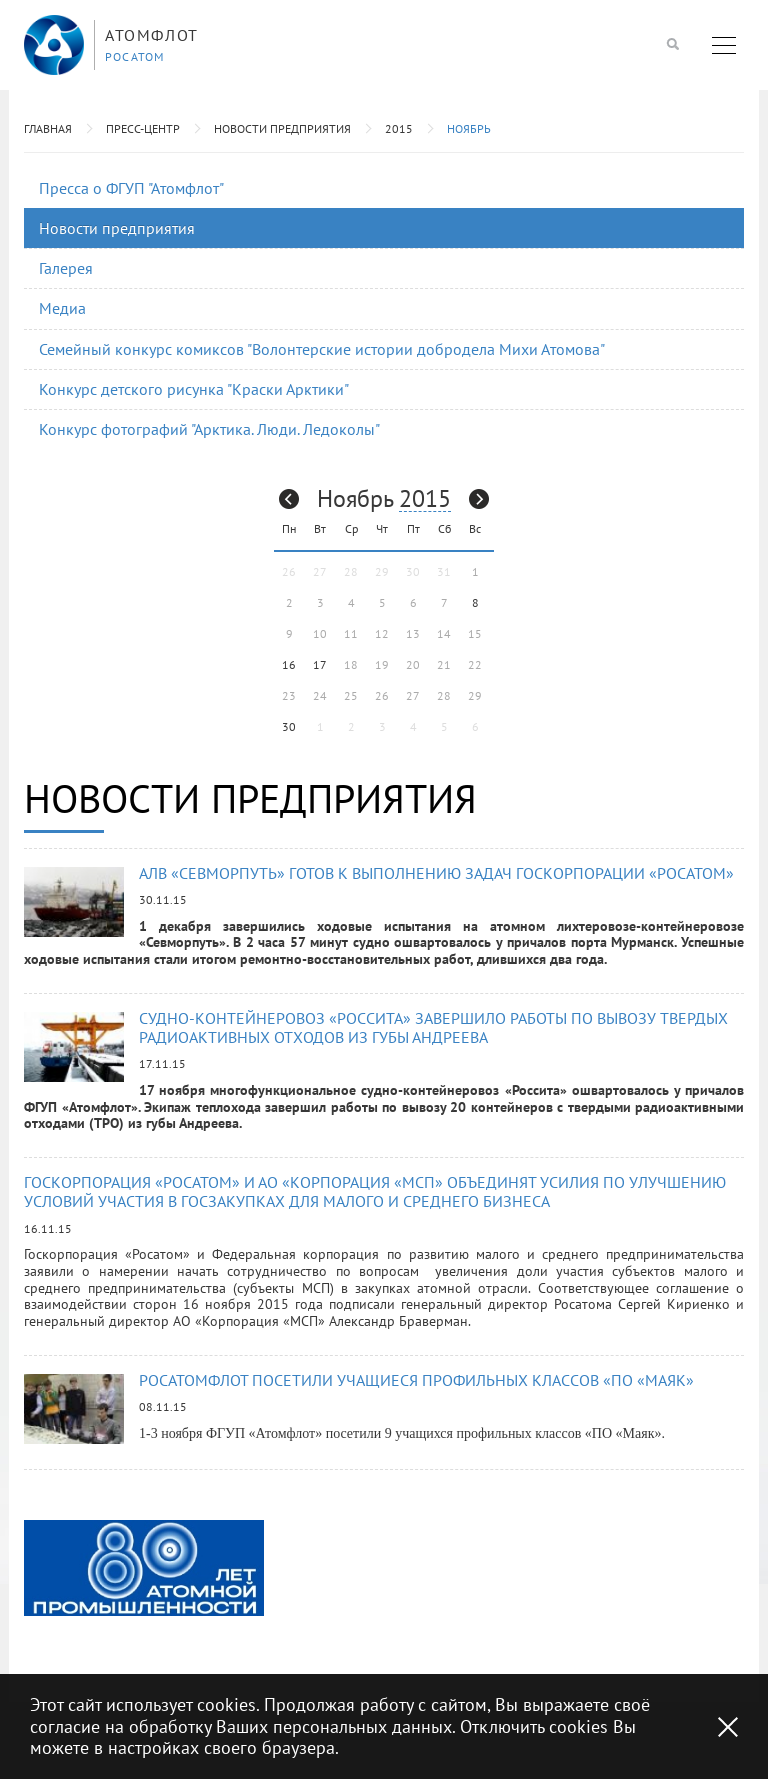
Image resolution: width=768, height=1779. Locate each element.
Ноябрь (469, 128)
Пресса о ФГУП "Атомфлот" (131, 188)
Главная (48, 128)
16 (289, 664)
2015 (399, 128)
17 (320, 664)
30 (289, 726)
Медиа (62, 308)
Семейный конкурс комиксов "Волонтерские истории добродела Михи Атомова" (322, 349)
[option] (144, 1568)
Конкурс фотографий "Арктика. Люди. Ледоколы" (209, 429)
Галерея (66, 268)
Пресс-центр (143, 128)
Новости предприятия (282, 128)
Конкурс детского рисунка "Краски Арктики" (194, 389)
